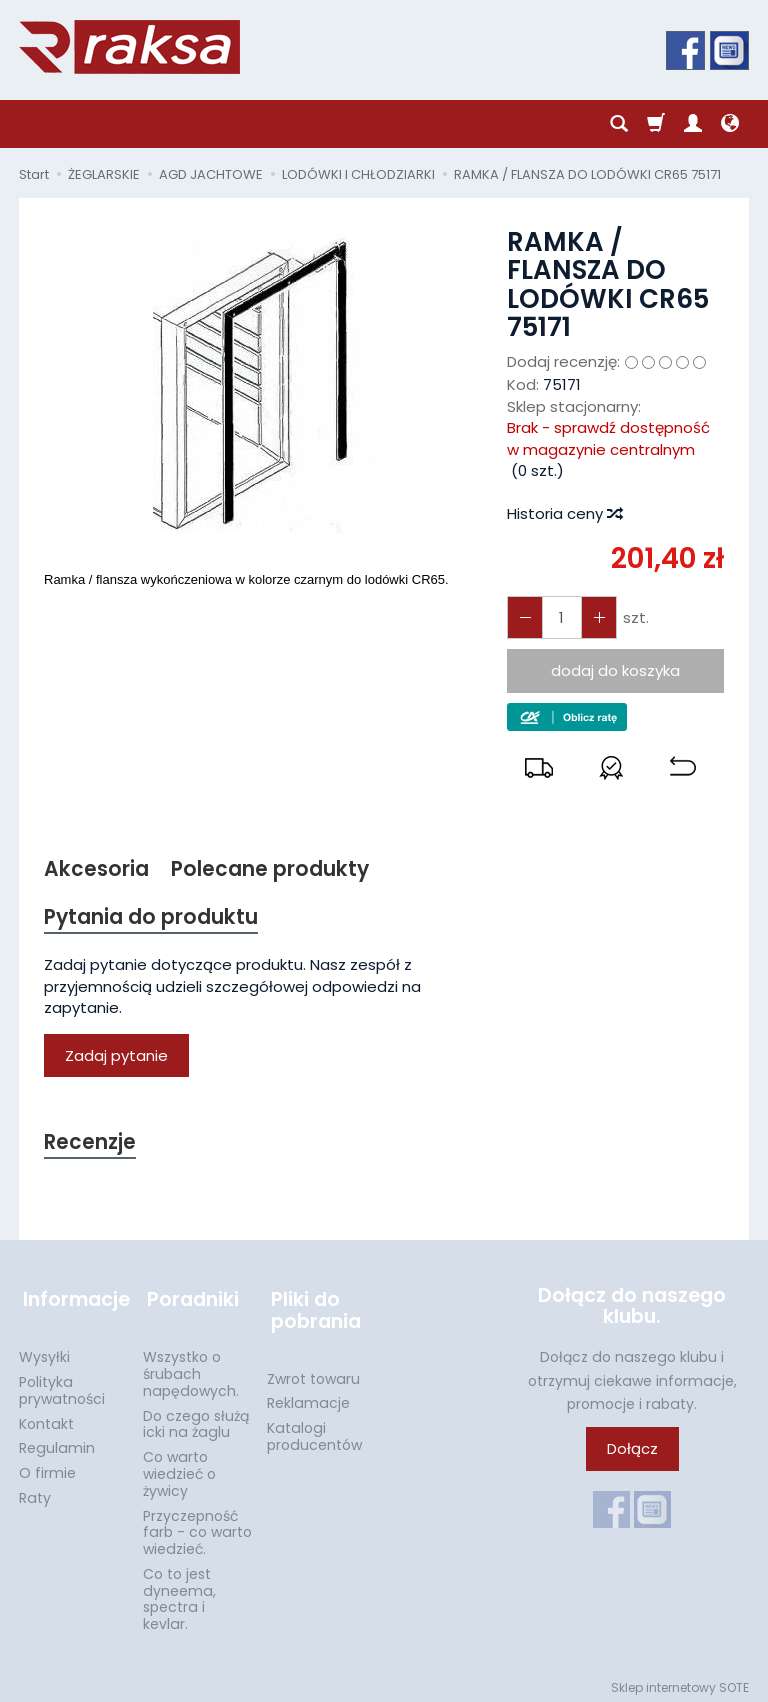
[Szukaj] (619, 124)
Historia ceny (564, 513)
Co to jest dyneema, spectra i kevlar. (179, 1593)
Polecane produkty (271, 869)
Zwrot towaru (313, 1373)
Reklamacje (308, 1397)
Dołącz (632, 1451)
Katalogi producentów (314, 1430)
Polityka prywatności (62, 1384)
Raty (35, 1492)
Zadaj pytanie (116, 1056)
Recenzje (91, 1144)
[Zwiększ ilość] (524, 617)
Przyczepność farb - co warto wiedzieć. (197, 1527)
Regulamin (57, 1442)
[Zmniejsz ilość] (596, 617)
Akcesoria (96, 869)
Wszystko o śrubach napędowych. (191, 1368)
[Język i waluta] (730, 124)
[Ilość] (560, 617)
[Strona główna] (129, 47)
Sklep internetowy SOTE (680, 1681)
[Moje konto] (693, 124)
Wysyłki (44, 1351)
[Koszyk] (656, 124)
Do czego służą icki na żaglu (196, 1418)
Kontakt (46, 1418)
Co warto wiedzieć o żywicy (179, 1468)
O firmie (47, 1467)
